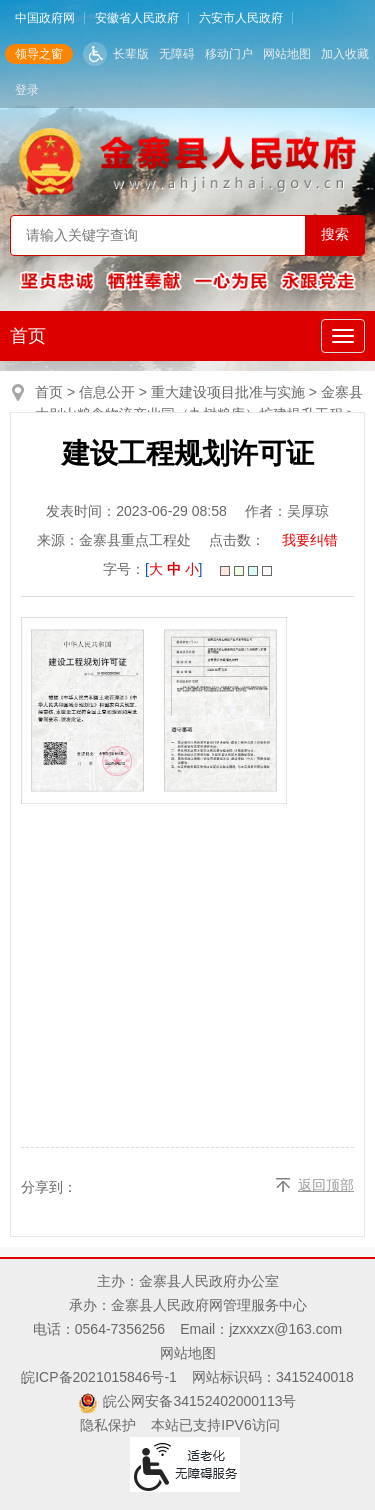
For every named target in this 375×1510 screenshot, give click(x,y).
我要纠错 (310, 540)
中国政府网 (45, 18)
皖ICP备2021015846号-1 (99, 1377)
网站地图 (287, 54)
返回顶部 (326, 1185)
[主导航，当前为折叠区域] (343, 336)
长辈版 (131, 54)
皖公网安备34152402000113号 (199, 1401)
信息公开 (107, 392)
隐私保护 (108, 1425)
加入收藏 (345, 54)
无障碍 (177, 54)
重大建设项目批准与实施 (228, 392)
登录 (27, 90)
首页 (28, 336)
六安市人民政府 (241, 18)
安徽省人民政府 (137, 18)
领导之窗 (39, 54)
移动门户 (229, 54)
